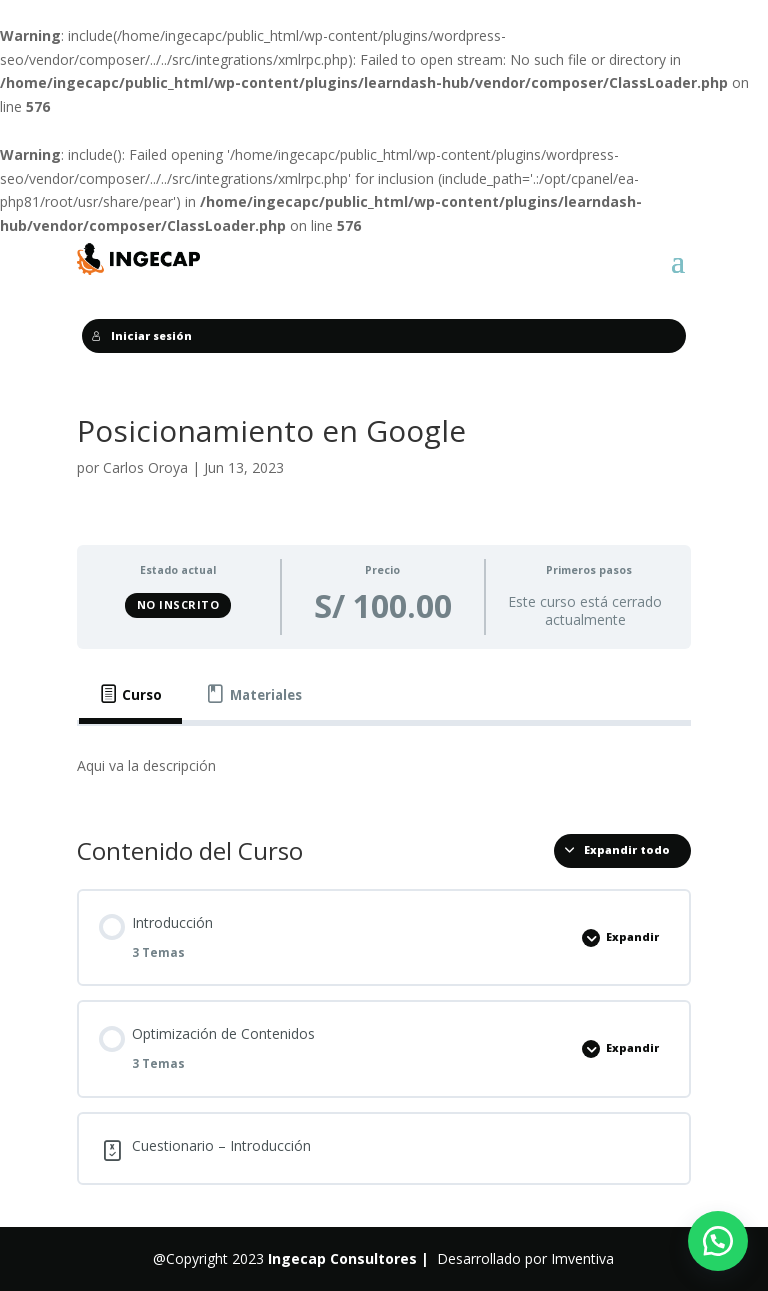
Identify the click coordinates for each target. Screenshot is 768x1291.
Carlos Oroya (145, 467)
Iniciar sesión (142, 336)
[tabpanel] (384, 766)
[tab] (131, 694)
